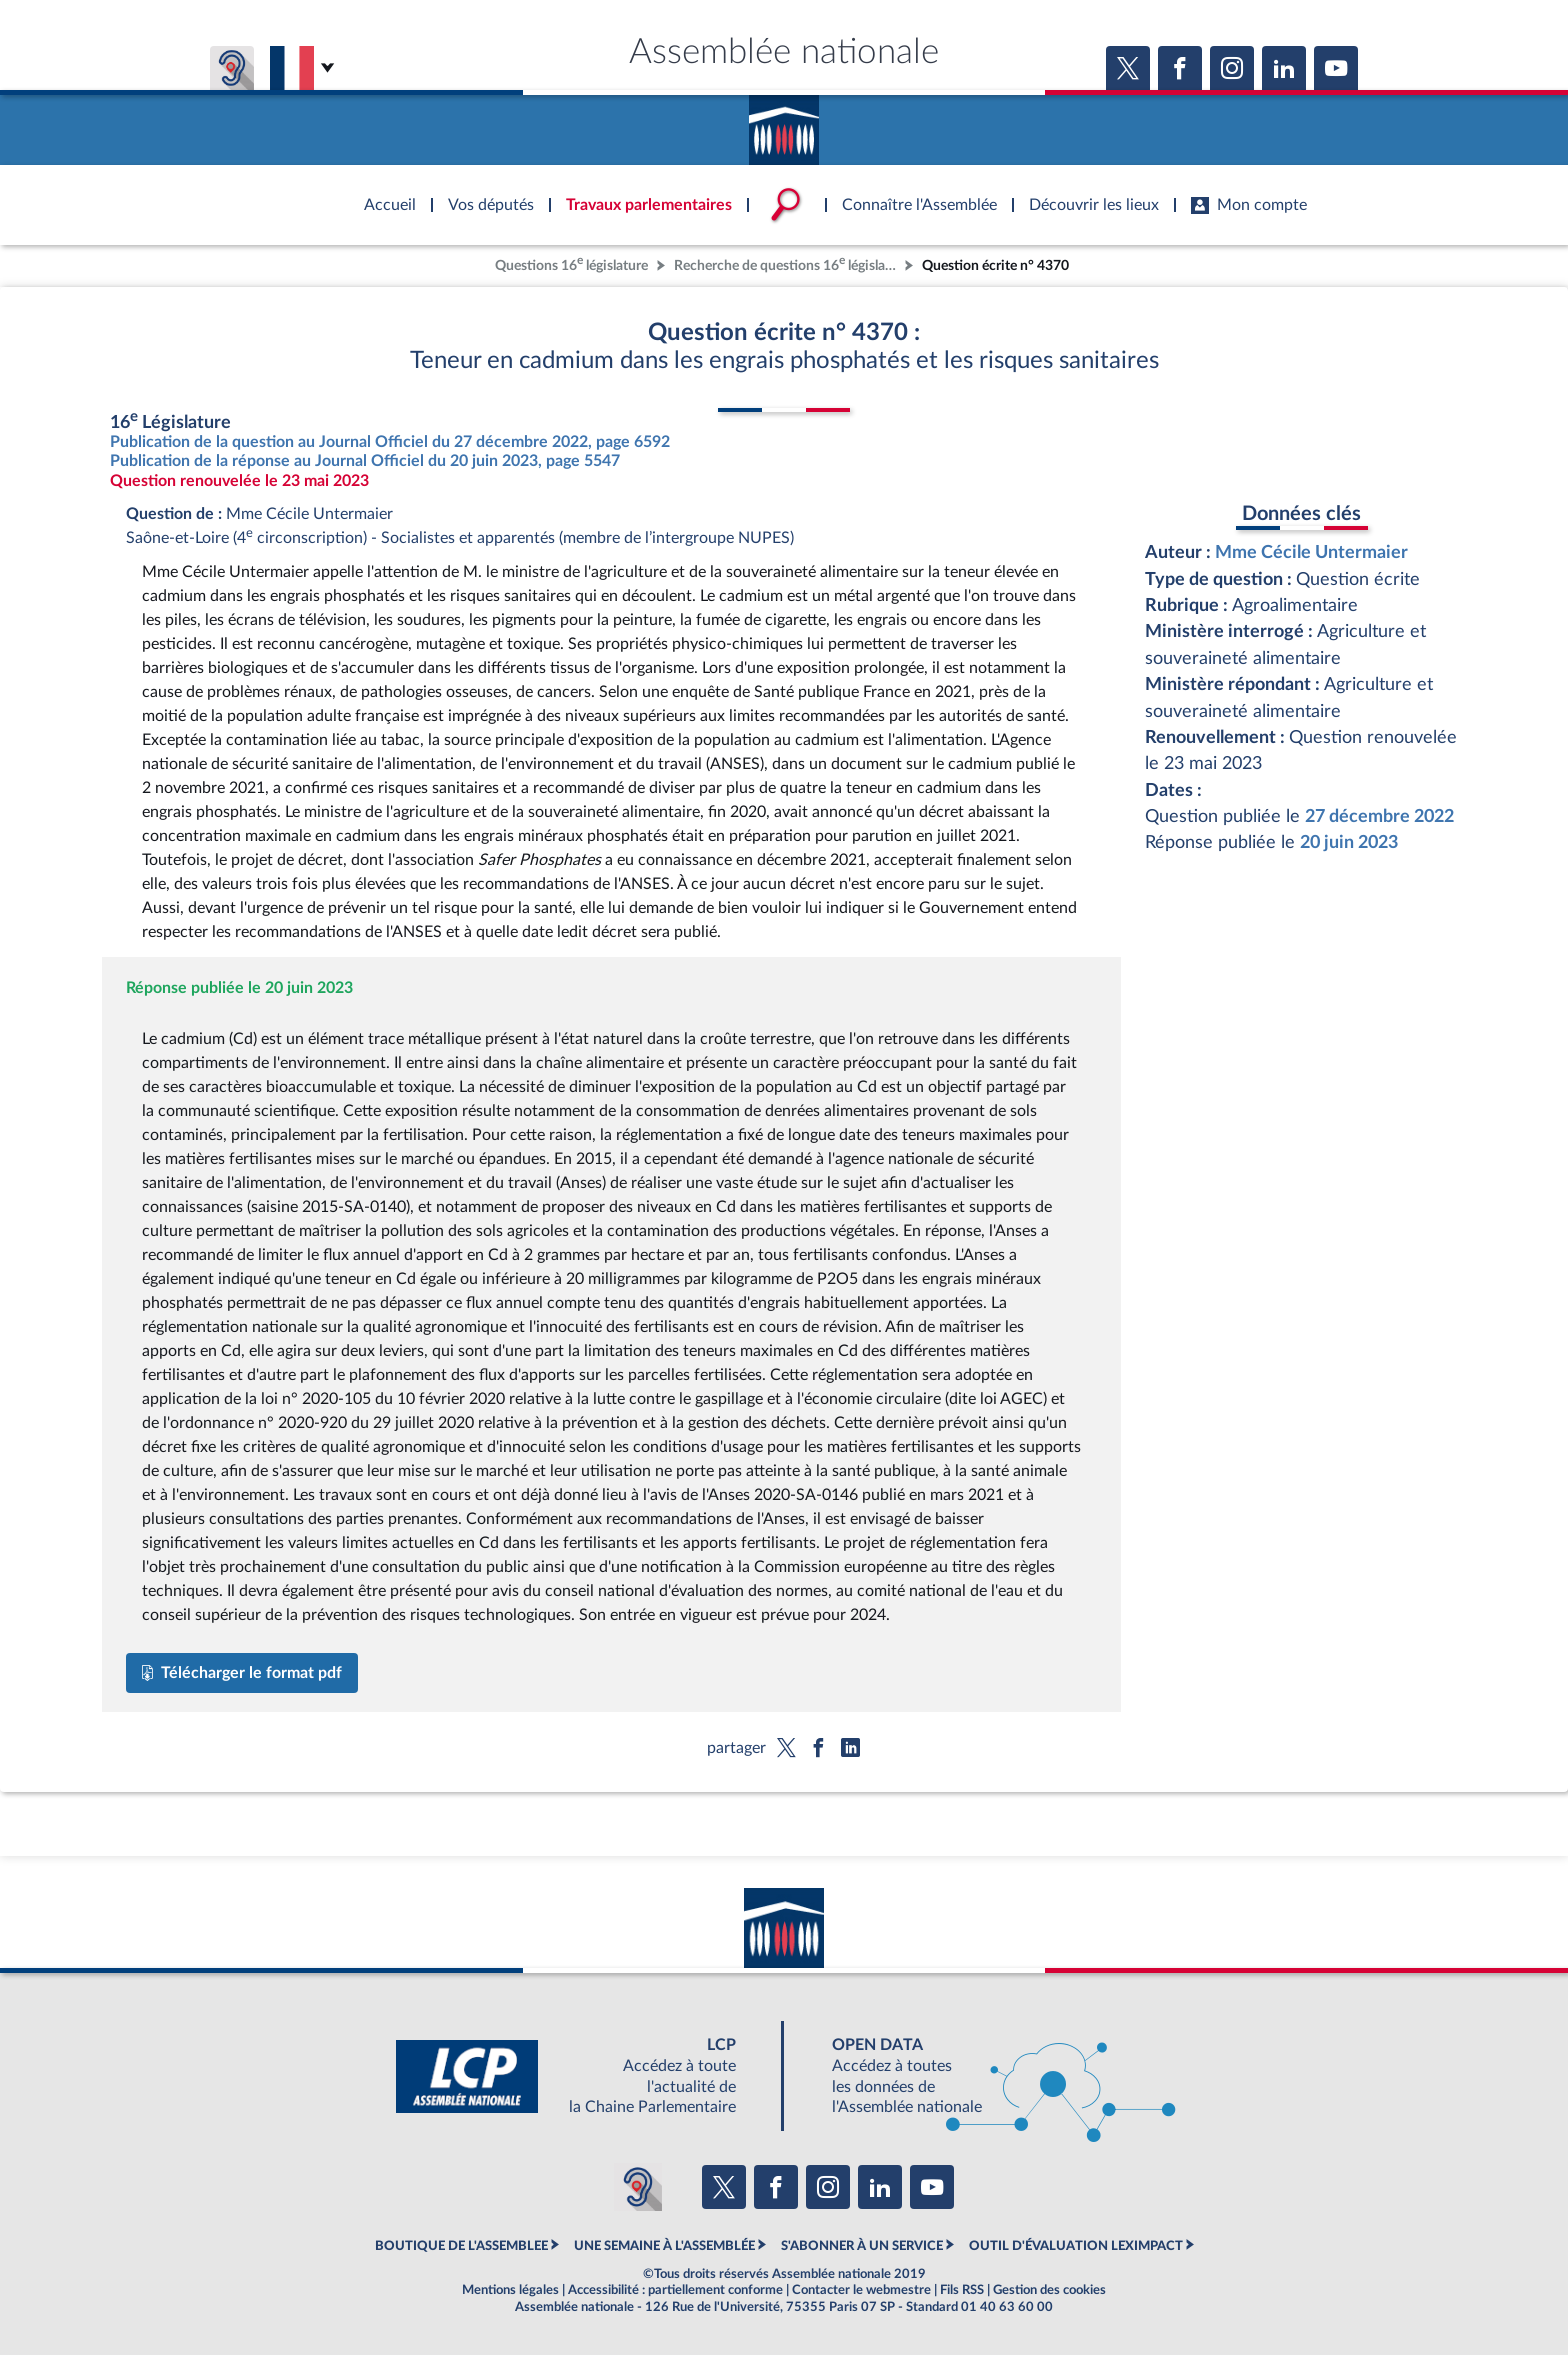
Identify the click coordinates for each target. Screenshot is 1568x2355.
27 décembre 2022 (1379, 816)
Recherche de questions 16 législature (787, 263)
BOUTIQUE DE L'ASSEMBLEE (461, 2246)
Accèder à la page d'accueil (784, 123)
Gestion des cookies (1049, 2290)
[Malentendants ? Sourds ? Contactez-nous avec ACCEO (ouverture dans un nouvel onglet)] (638, 2187)
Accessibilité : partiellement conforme (675, 2290)
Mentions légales (510, 2290)
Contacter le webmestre (861, 2290)
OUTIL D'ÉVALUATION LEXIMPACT (1076, 2246)
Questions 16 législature (571, 263)
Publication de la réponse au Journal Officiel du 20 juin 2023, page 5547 (365, 461)
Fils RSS (962, 2290)
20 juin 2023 (1349, 842)
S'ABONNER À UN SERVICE (862, 2246)
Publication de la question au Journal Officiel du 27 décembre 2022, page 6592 (390, 442)
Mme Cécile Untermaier (1311, 552)
